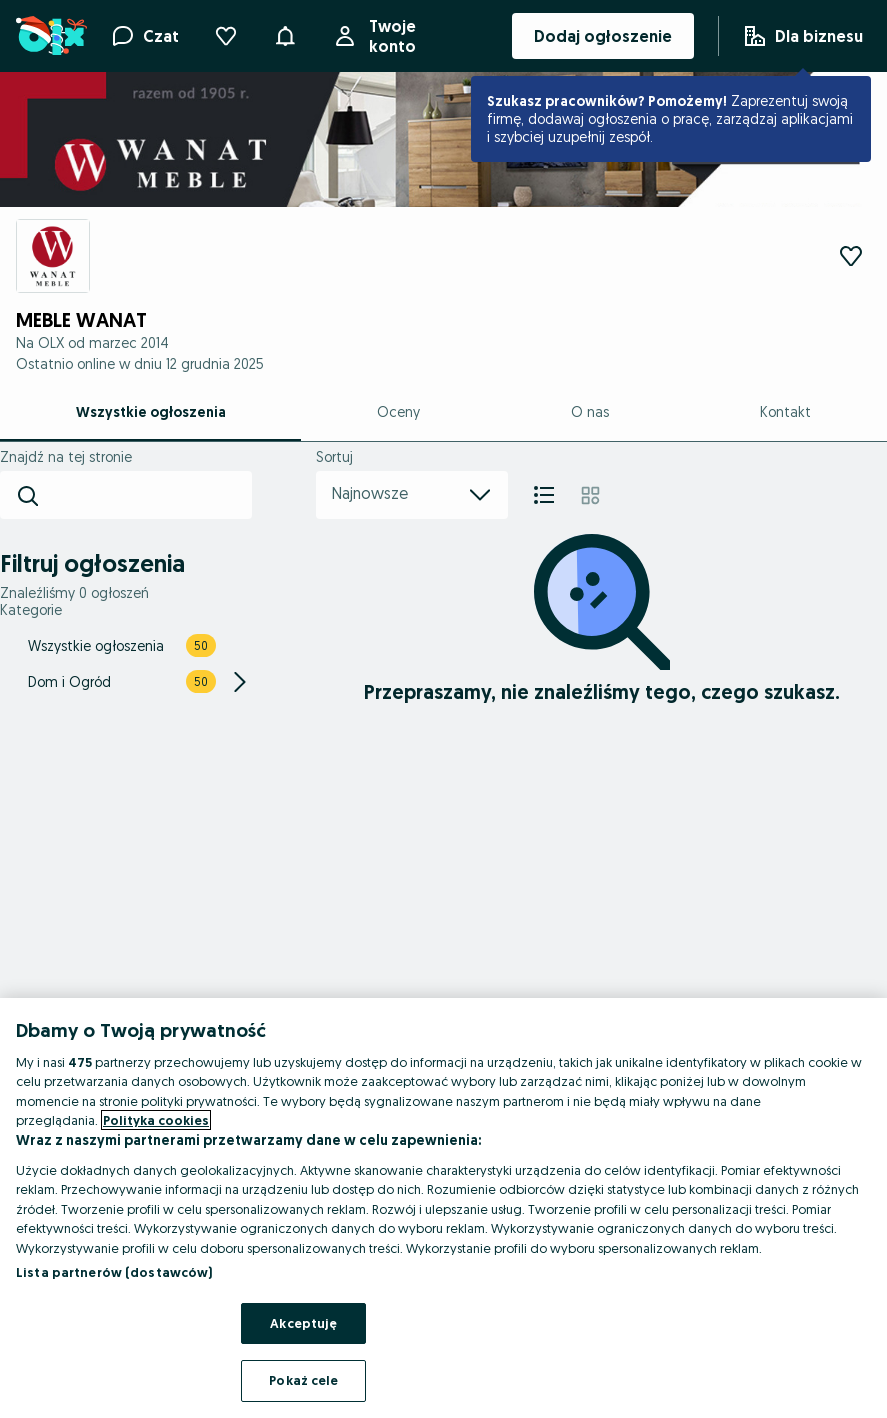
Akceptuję (303, 1323)
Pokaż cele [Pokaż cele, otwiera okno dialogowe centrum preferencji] (303, 1380)
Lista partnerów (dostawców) (114, 1272)
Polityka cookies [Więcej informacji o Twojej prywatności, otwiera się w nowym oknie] (156, 1120)
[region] (443, 1208)
